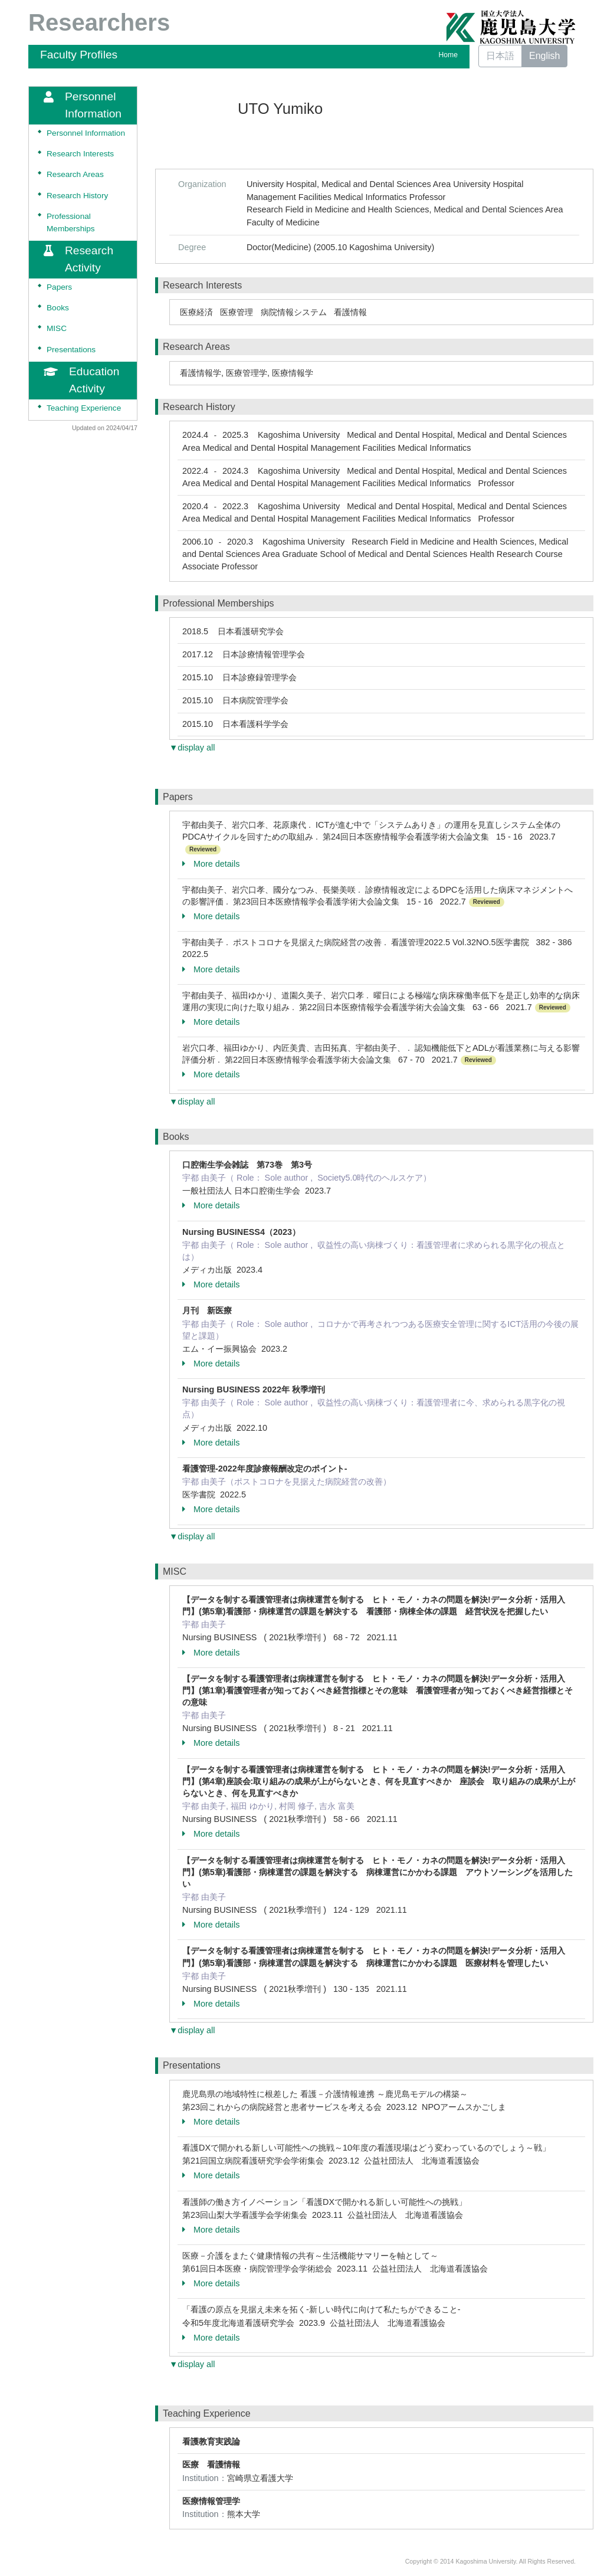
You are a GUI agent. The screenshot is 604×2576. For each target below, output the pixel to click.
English (544, 56)
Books (58, 307)
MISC (57, 328)
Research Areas (75, 174)
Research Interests (80, 153)
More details (210, 864)
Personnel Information (86, 133)
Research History (77, 195)
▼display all (192, 747)
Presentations (71, 349)
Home (448, 55)
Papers (59, 287)
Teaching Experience (84, 408)
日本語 (500, 56)
